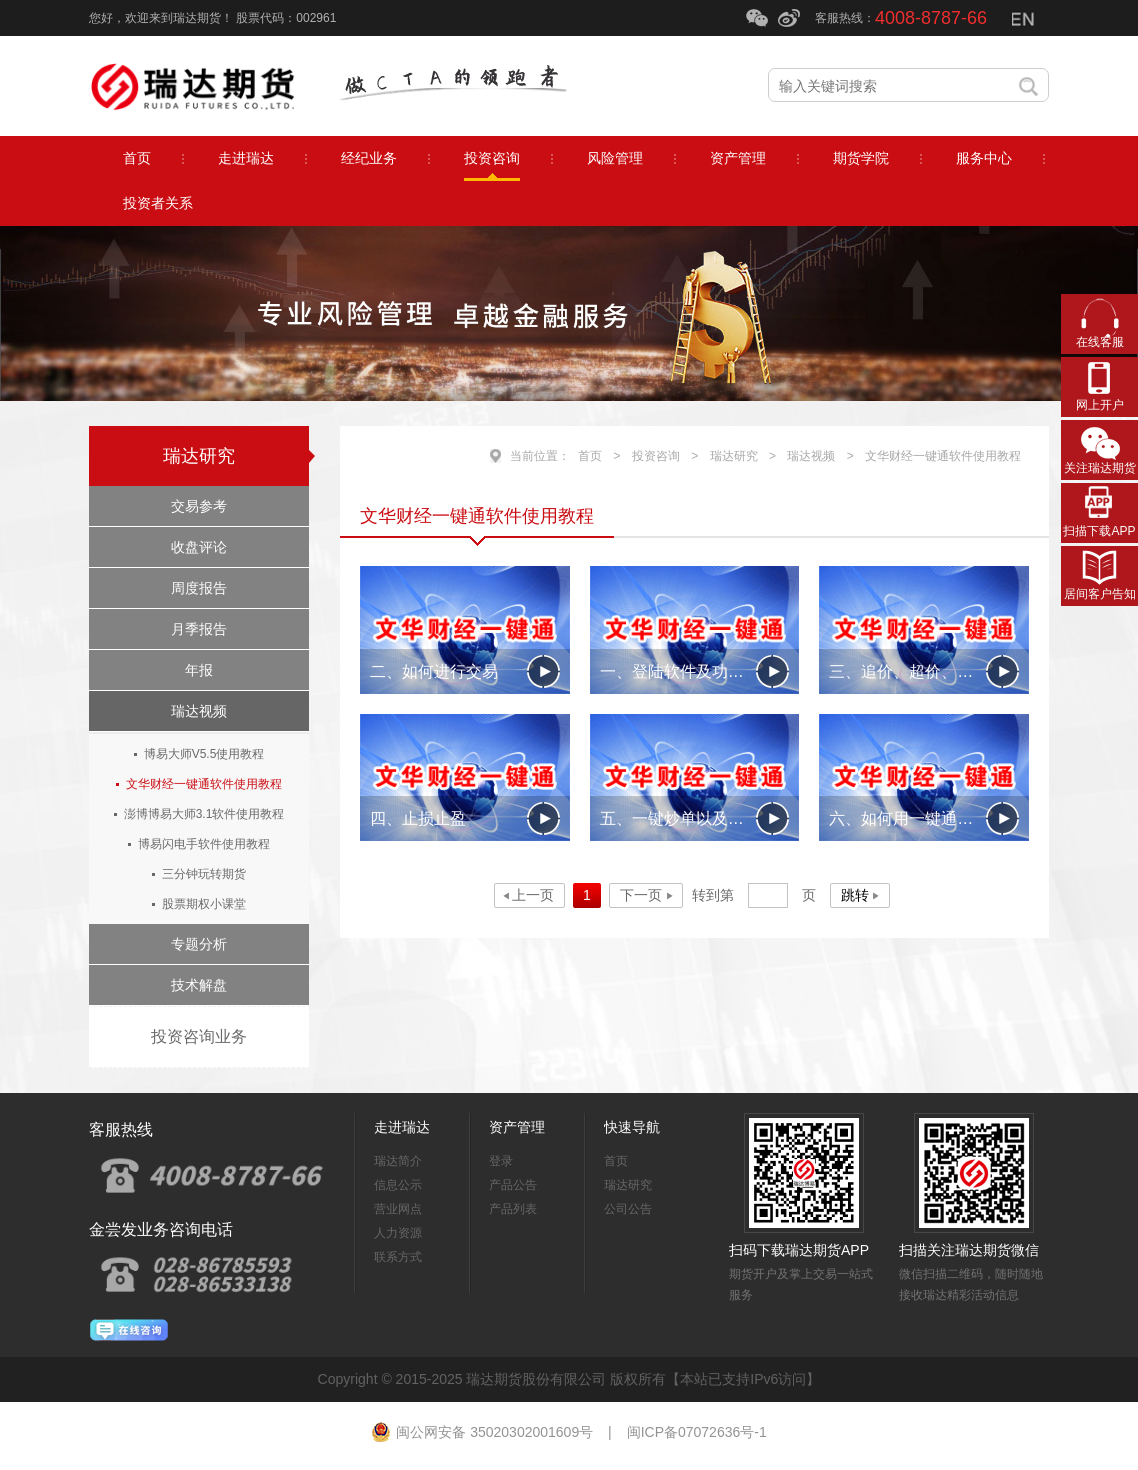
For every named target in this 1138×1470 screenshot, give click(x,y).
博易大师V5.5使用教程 (204, 754)
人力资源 (398, 1233)
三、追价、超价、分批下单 (924, 671)
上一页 (533, 895)
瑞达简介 (398, 1161)
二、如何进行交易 (434, 671)
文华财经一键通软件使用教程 (204, 784)
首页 (590, 456)
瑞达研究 (199, 456)
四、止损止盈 (418, 818)
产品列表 (513, 1209)
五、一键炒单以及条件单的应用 (695, 818)
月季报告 (199, 629)
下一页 (641, 895)
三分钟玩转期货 (204, 874)
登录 (501, 1161)
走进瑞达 (402, 1127)
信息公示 (398, 1185)
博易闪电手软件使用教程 (204, 844)
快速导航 (632, 1127)
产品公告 (513, 1185)
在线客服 (1100, 342)
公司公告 (628, 1209)
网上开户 (1100, 405)
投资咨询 (656, 456)
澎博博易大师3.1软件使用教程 (204, 814)
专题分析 (199, 944)
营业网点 (398, 1209)
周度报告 (199, 588)
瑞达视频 (199, 711)
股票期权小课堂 (204, 904)
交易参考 (199, 506)
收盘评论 (199, 547)
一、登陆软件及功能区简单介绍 (695, 671)
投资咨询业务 (199, 1036)
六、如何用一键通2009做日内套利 (924, 818)
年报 (199, 670)
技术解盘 (199, 985)
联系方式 (398, 1257)
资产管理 (517, 1127)
